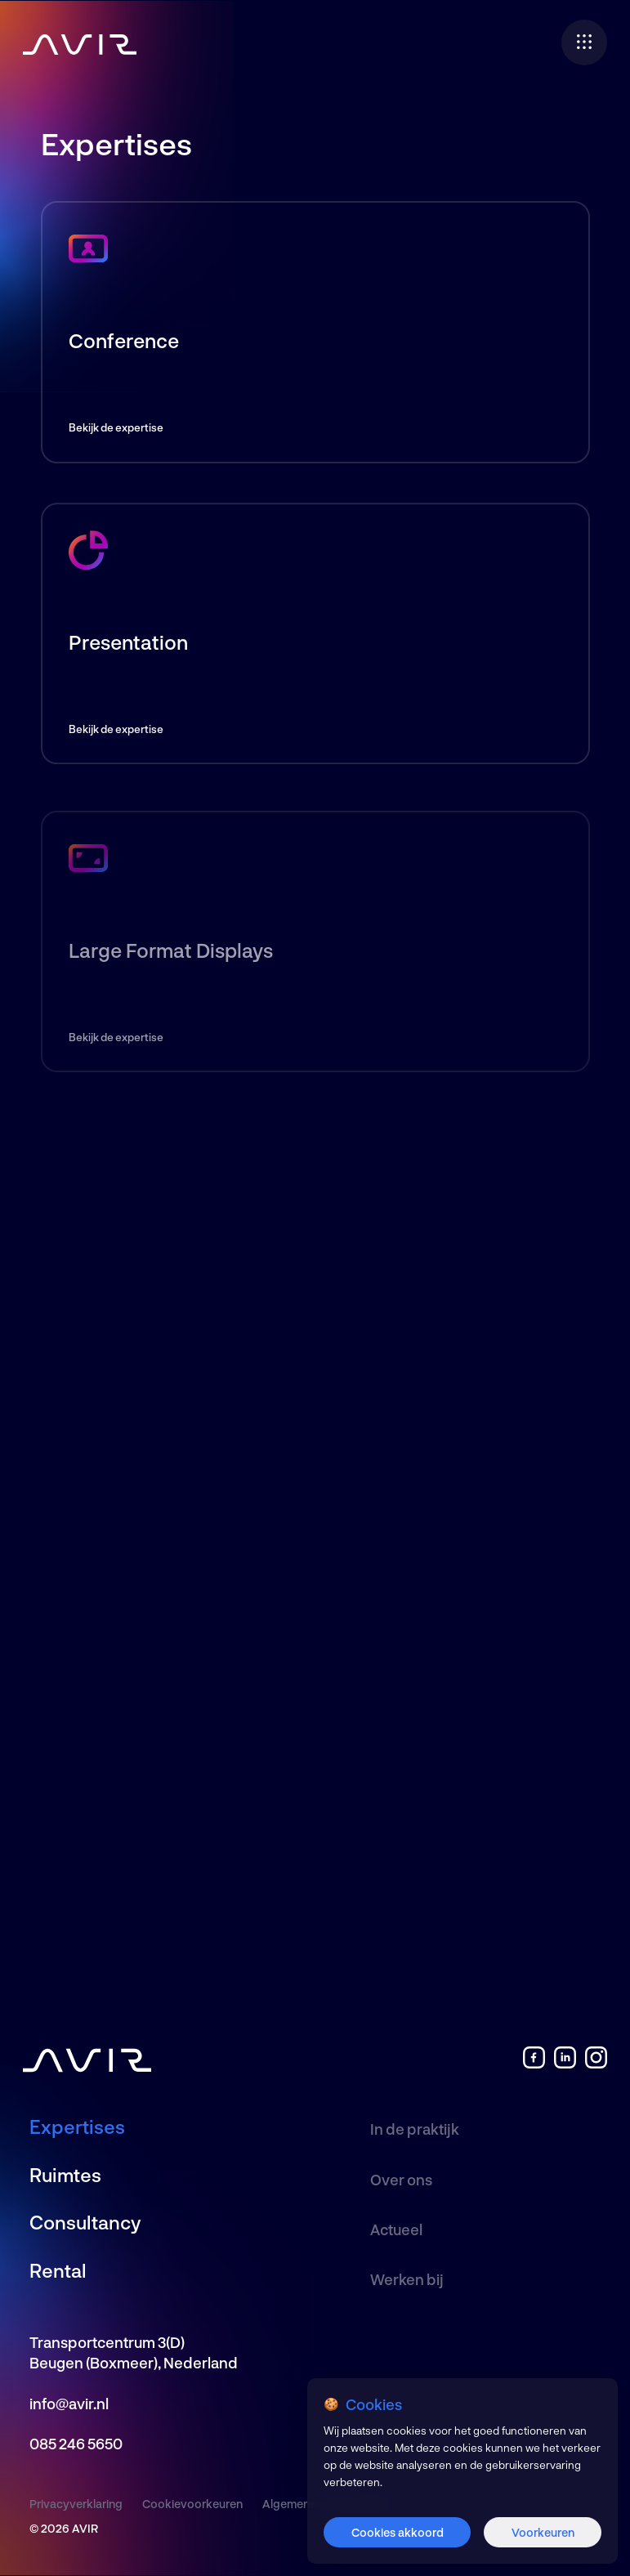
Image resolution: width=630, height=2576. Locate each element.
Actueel (396, 2229)
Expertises (77, 2126)
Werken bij (407, 2279)
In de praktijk (414, 2129)
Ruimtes (65, 2174)
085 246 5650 (76, 2444)
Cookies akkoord (397, 2532)
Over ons (401, 2180)
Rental (58, 2270)
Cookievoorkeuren (192, 2504)
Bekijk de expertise (116, 427)
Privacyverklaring (76, 2504)
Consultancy (85, 2222)
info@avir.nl (69, 2404)
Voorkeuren (543, 2532)
